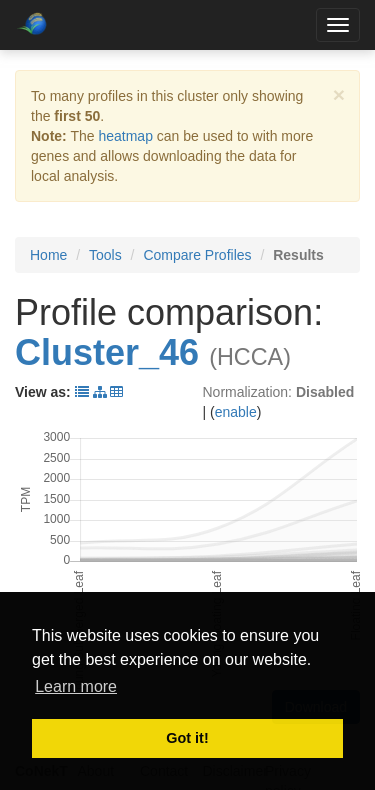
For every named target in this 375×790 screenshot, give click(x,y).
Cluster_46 (107, 352)
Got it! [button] (187, 738)
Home (48, 255)
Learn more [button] (76, 686)
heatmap (125, 136)
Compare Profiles (197, 255)
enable (236, 412)
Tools (105, 255)
